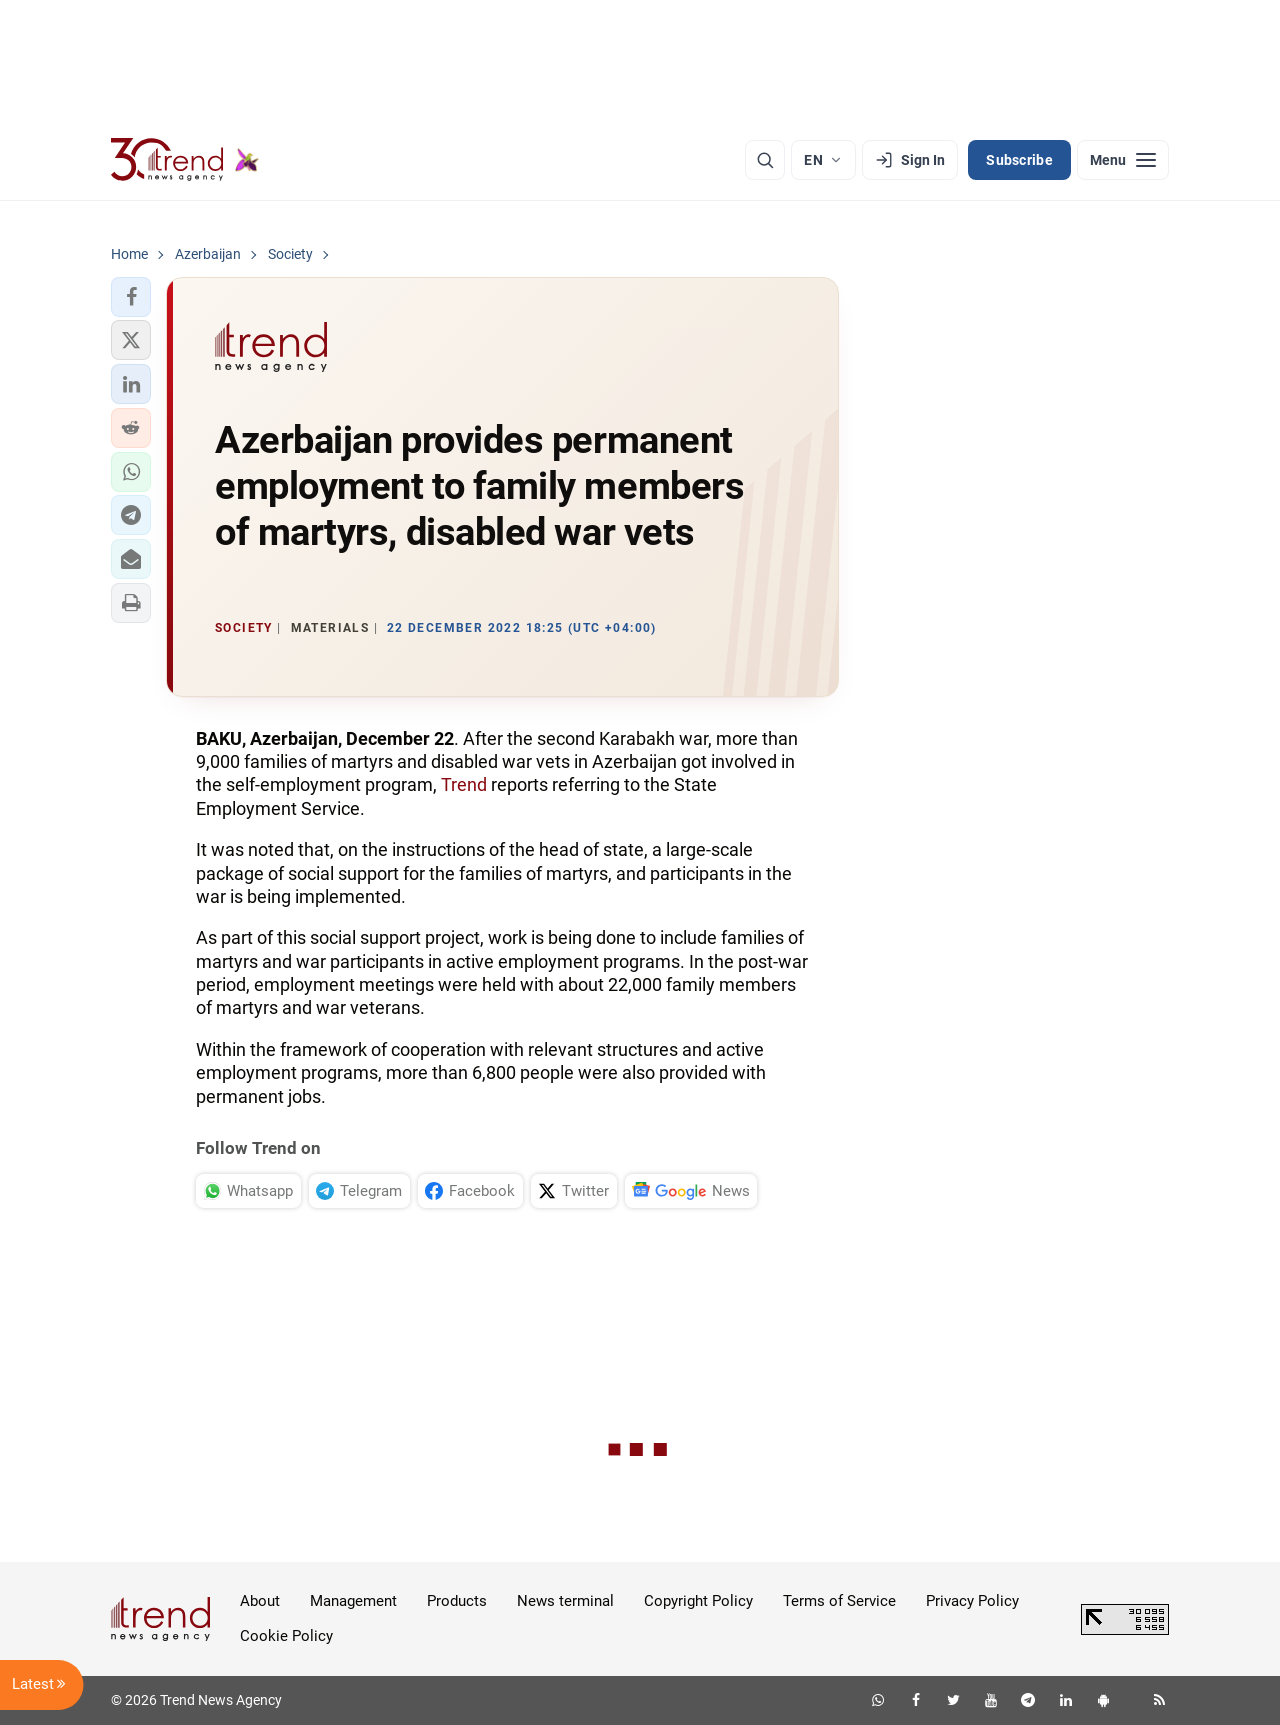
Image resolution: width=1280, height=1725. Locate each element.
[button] (131, 297)
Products (457, 1601)
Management (353, 1601)
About (260, 1601)
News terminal (565, 1601)
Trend (464, 784)
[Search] (765, 160)
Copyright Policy (698, 1601)
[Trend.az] (185, 160)
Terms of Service (839, 1601)
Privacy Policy (972, 1601)
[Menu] (1123, 160)
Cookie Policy (286, 1636)
